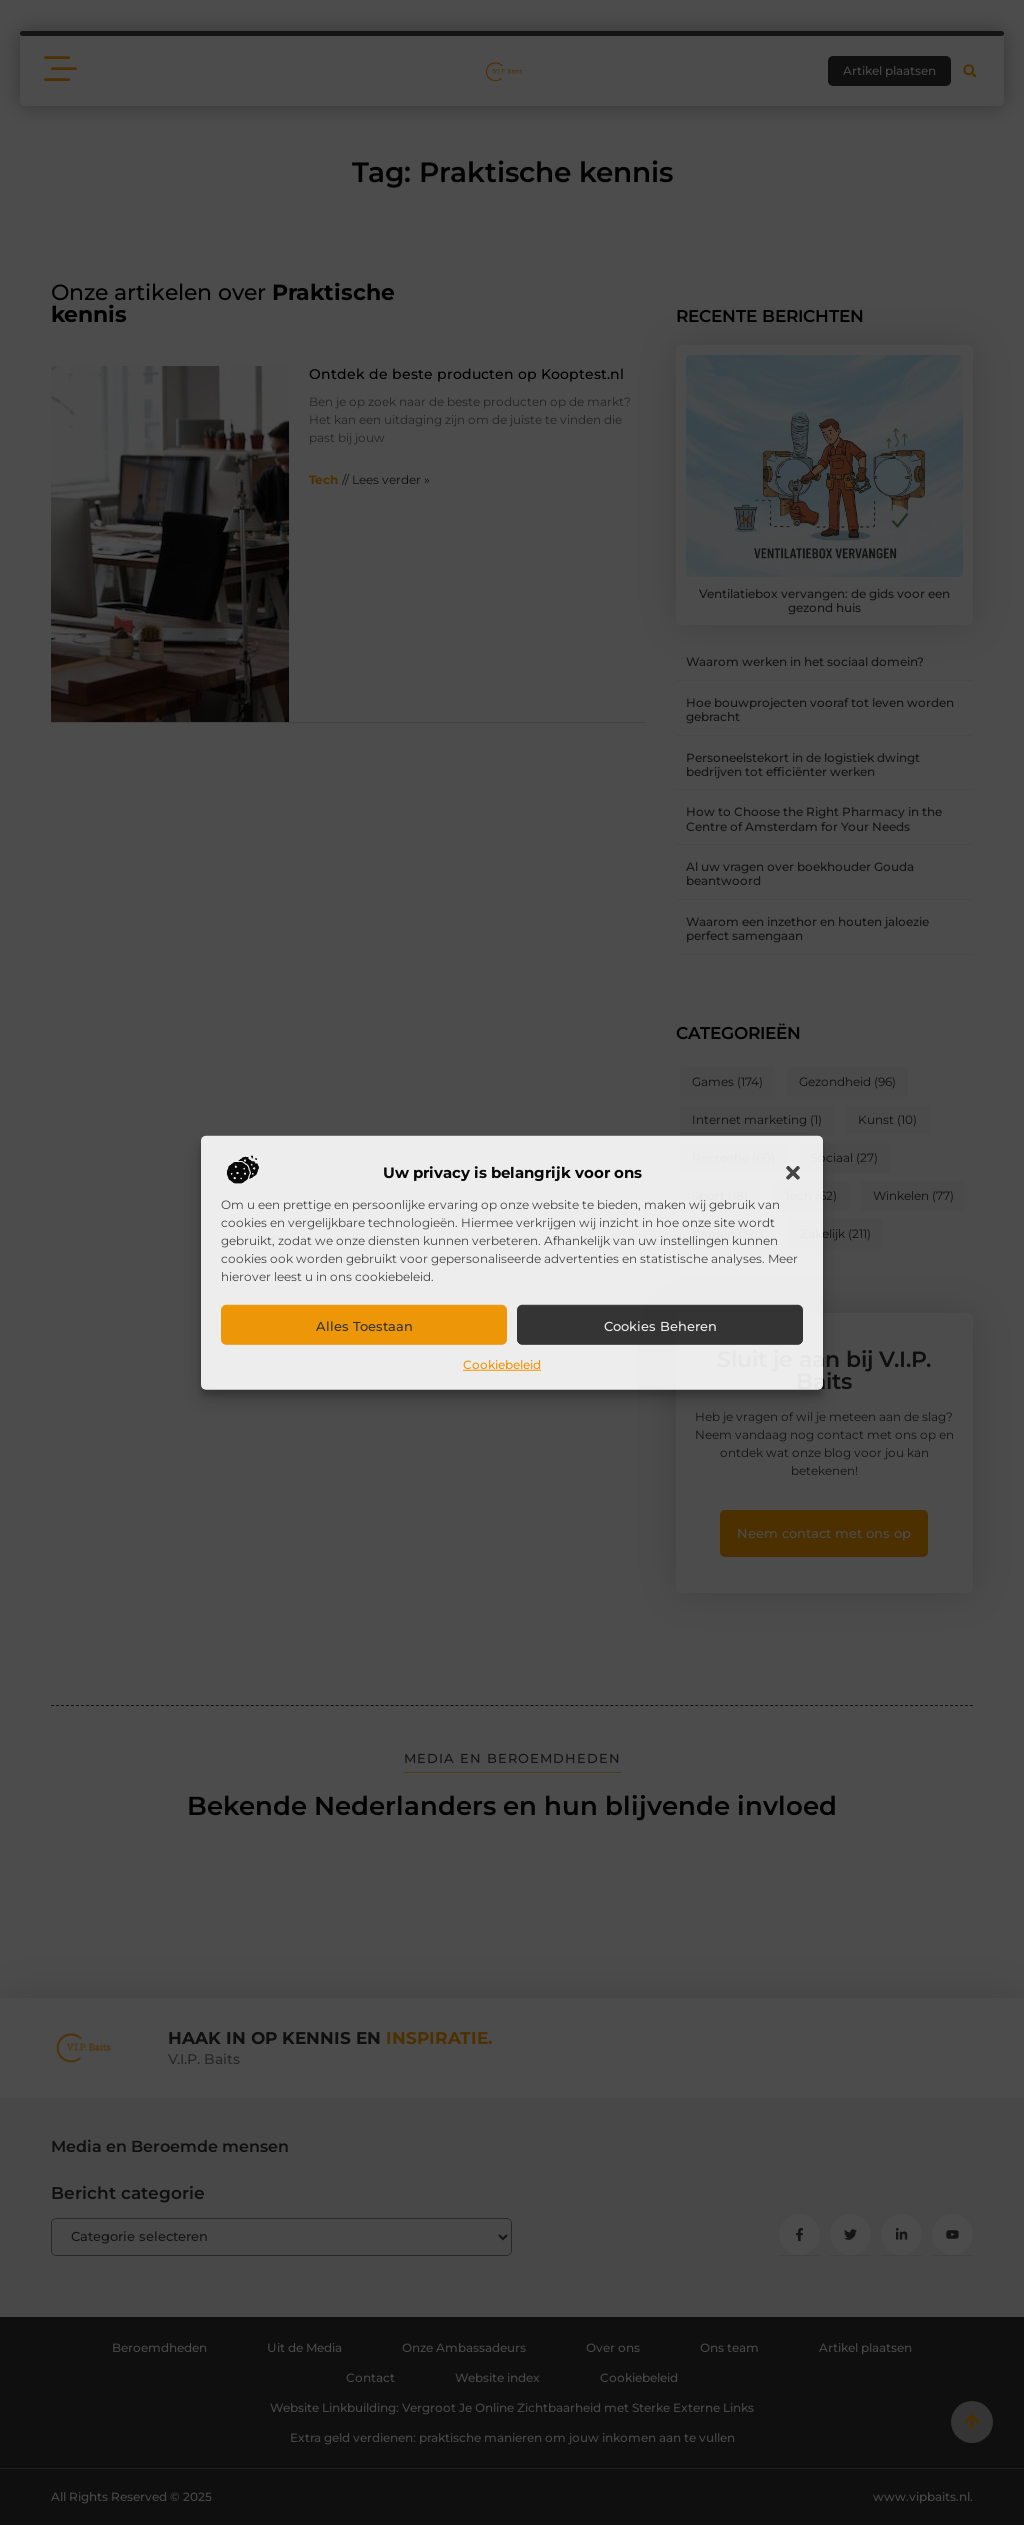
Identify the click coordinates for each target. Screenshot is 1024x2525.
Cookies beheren (660, 1326)
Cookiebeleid (502, 1364)
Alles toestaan (364, 1326)
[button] (793, 1173)
